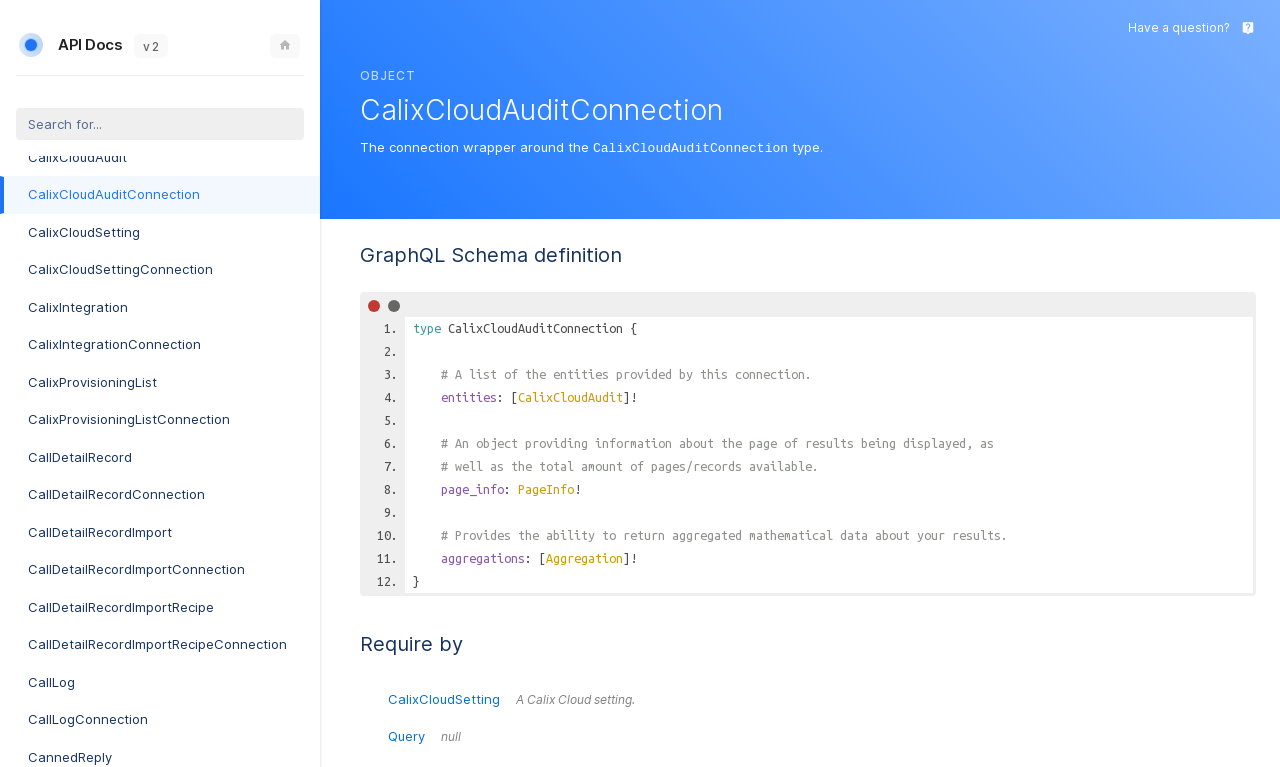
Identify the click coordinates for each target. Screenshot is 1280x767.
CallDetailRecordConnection (116, 494)
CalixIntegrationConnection (114, 344)
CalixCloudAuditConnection (114, 194)
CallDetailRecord (80, 457)
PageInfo (546, 488)
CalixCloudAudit (77, 157)
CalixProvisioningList (92, 382)
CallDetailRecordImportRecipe (121, 607)
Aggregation (584, 557)
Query (424, 735)
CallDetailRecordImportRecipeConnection (157, 644)
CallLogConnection (88, 719)
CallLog (51, 682)
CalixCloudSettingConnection (120, 269)
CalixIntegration (78, 307)
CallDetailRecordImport (100, 532)
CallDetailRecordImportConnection (136, 569)
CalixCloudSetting (84, 232)
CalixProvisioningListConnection (129, 419)
